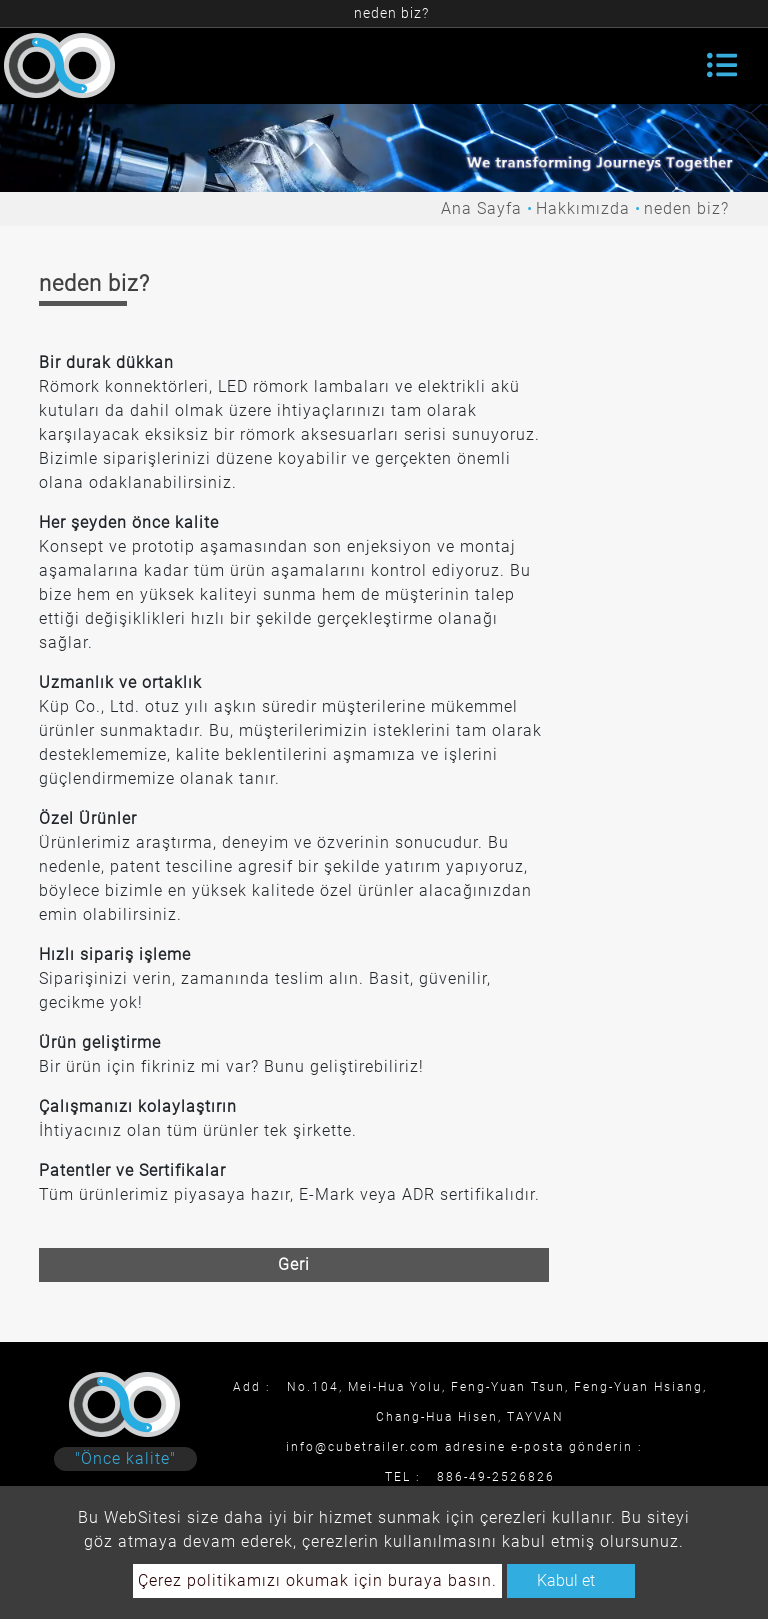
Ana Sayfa (481, 208)
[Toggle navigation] (722, 65)
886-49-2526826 (496, 1477)
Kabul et (566, 1580)
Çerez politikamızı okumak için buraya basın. (317, 1580)
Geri (294, 1264)
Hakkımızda (583, 208)
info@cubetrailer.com (363, 1447)
